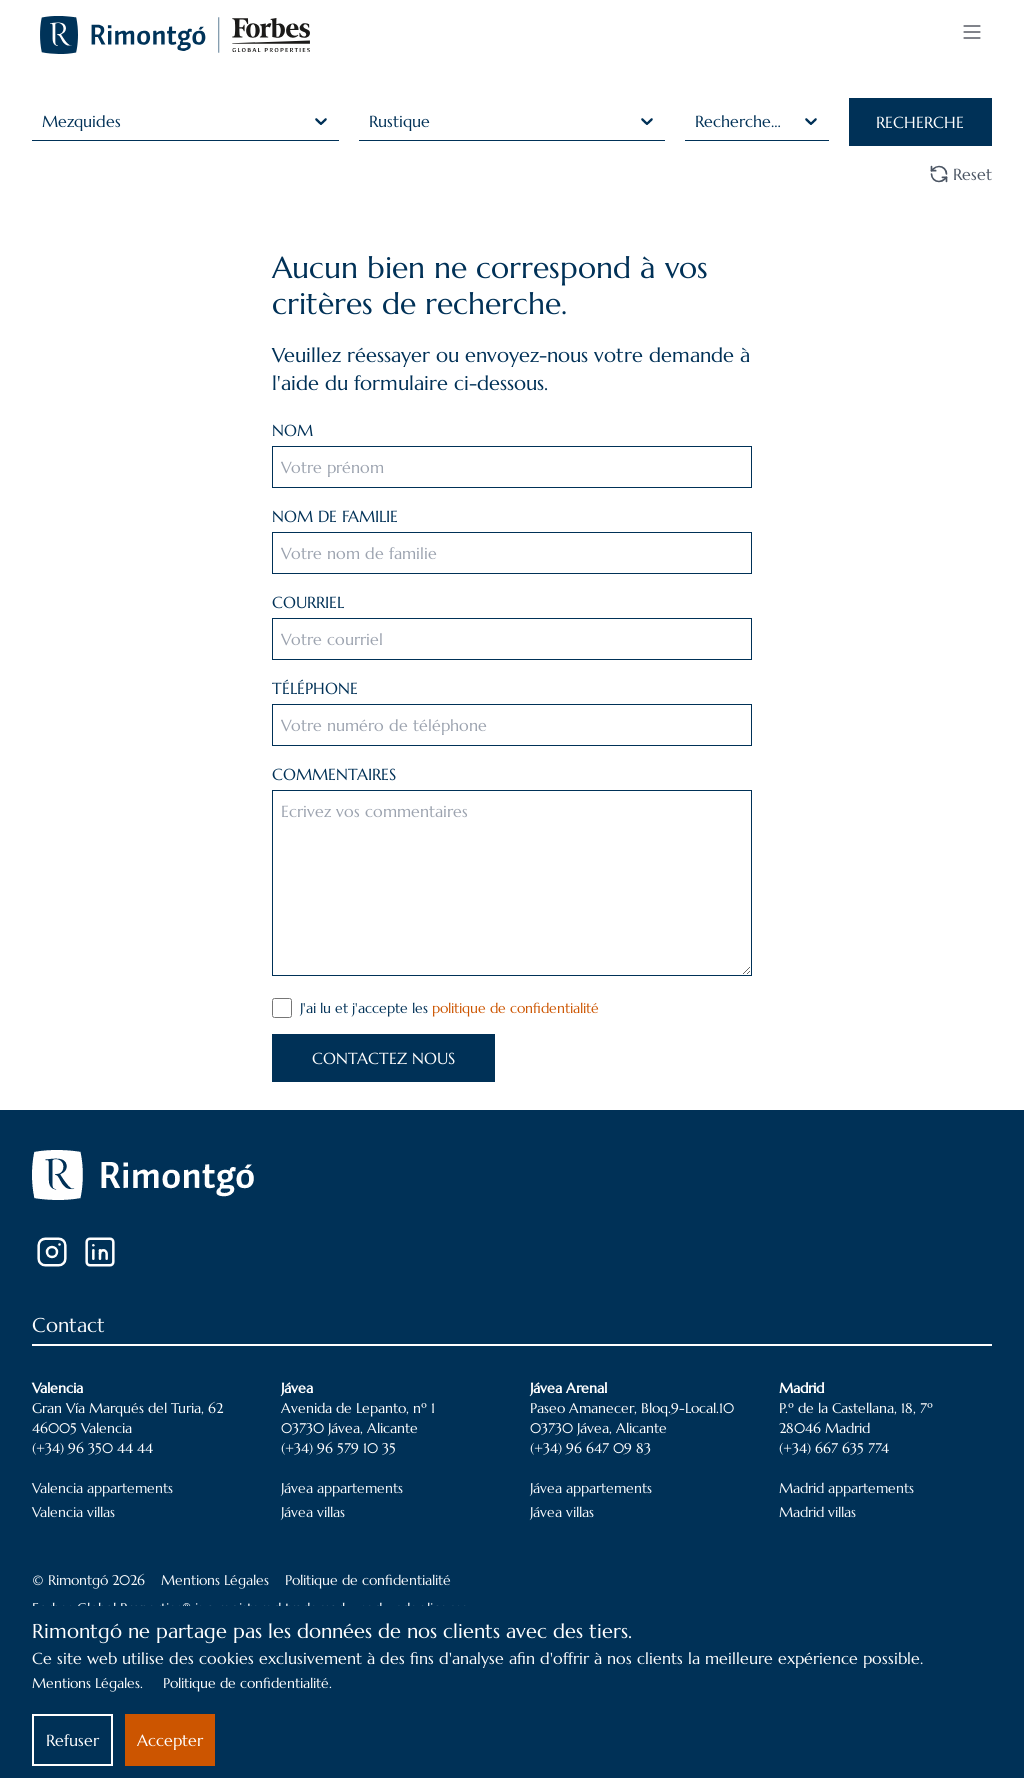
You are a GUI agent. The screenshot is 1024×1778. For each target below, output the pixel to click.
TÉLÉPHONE (315, 688)
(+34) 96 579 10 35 (338, 1448)
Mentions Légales (215, 1580)
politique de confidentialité (515, 1008)
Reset (960, 174)
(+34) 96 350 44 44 (92, 1448)
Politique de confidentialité (368, 1580)
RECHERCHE (920, 122)
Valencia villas (73, 1512)
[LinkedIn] (100, 1252)
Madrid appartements (846, 1488)
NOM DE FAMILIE (335, 516)
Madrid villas (817, 1512)
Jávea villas (313, 1512)
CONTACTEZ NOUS (383, 1058)
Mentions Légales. (87, 1683)
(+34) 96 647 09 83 (590, 1448)
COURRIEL (308, 602)
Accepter (170, 1740)
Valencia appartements (102, 1488)
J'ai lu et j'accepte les (449, 1008)
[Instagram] (52, 1252)
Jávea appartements (342, 1488)
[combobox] (44, 121)
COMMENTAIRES (334, 774)
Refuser (72, 1740)
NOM (292, 430)
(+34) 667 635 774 (834, 1448)
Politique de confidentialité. (247, 1683)
